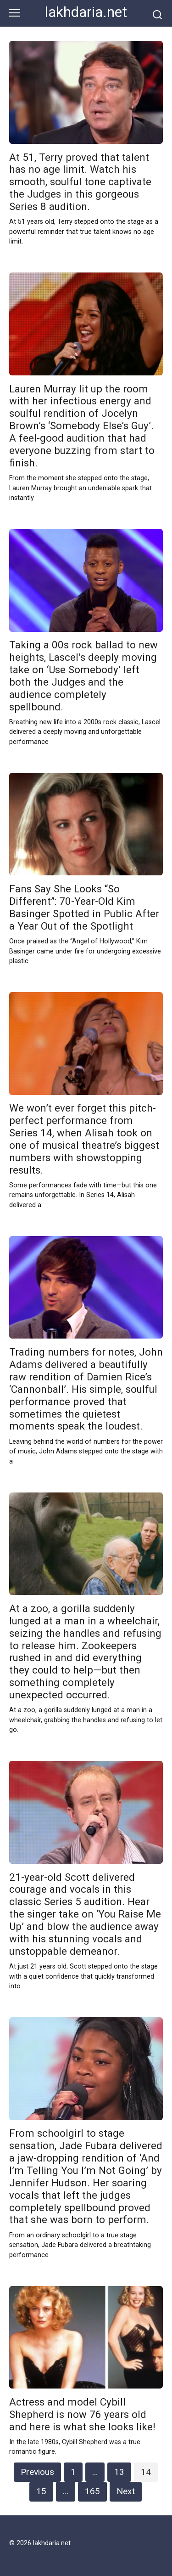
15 (41, 2491)
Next (126, 2491)
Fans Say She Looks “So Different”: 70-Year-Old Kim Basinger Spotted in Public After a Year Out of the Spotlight (84, 907)
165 (92, 2491)
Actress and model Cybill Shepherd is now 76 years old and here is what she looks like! (82, 2414)
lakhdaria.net (86, 12)
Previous (37, 2472)
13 (119, 2472)
